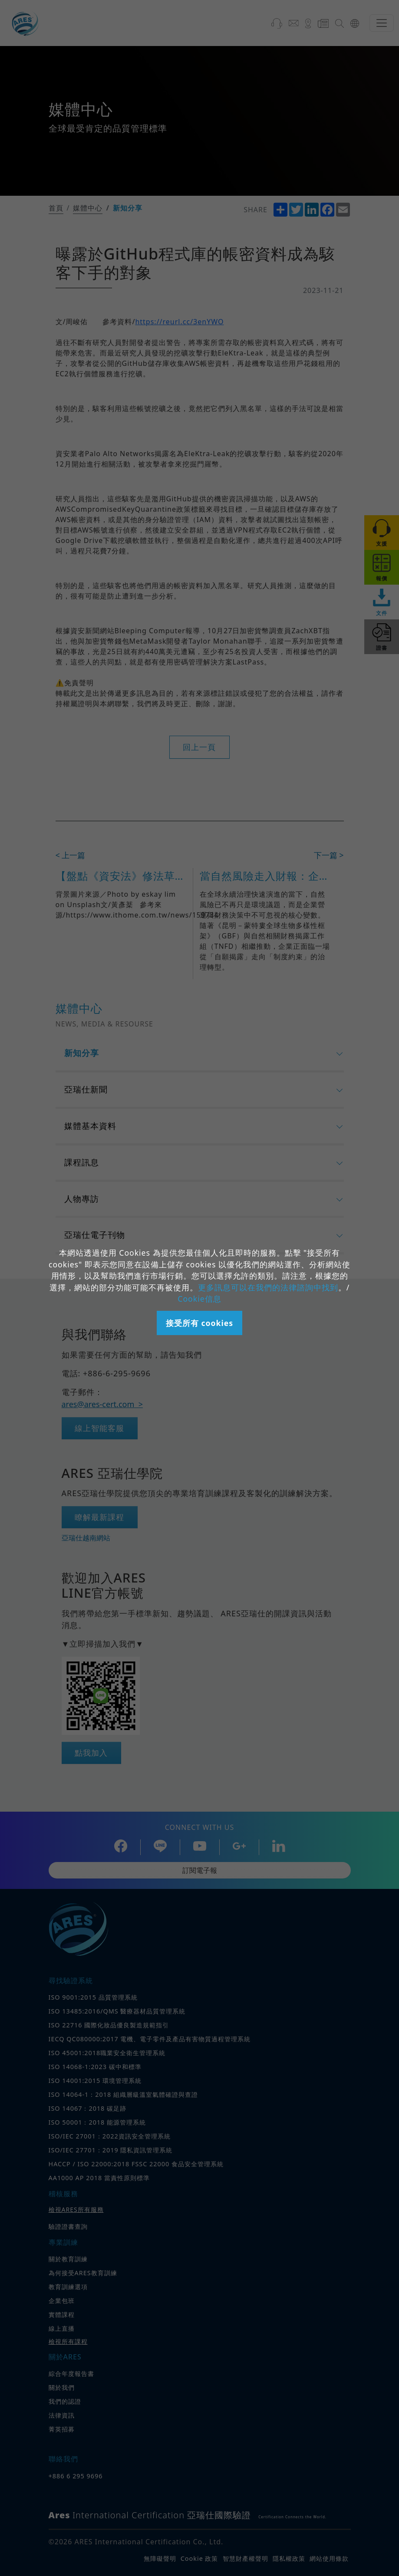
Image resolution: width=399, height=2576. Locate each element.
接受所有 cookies (199, 1323)
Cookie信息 (199, 1298)
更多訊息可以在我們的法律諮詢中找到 (268, 1287)
